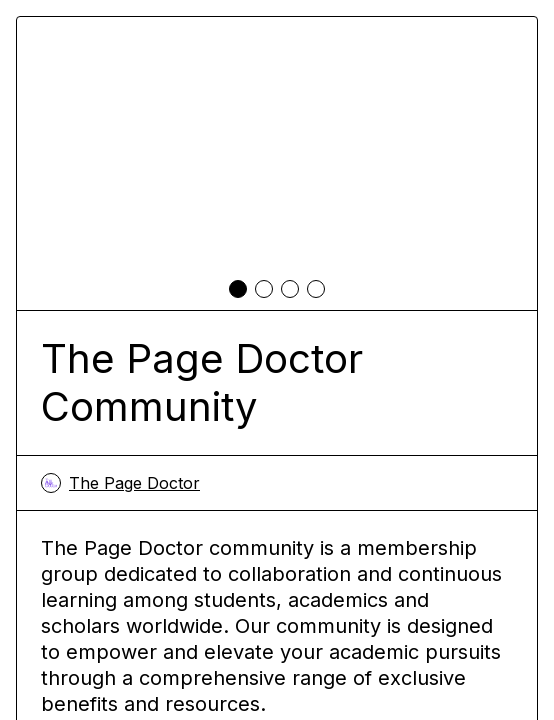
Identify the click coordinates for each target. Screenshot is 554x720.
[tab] (238, 289)
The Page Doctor (120, 483)
